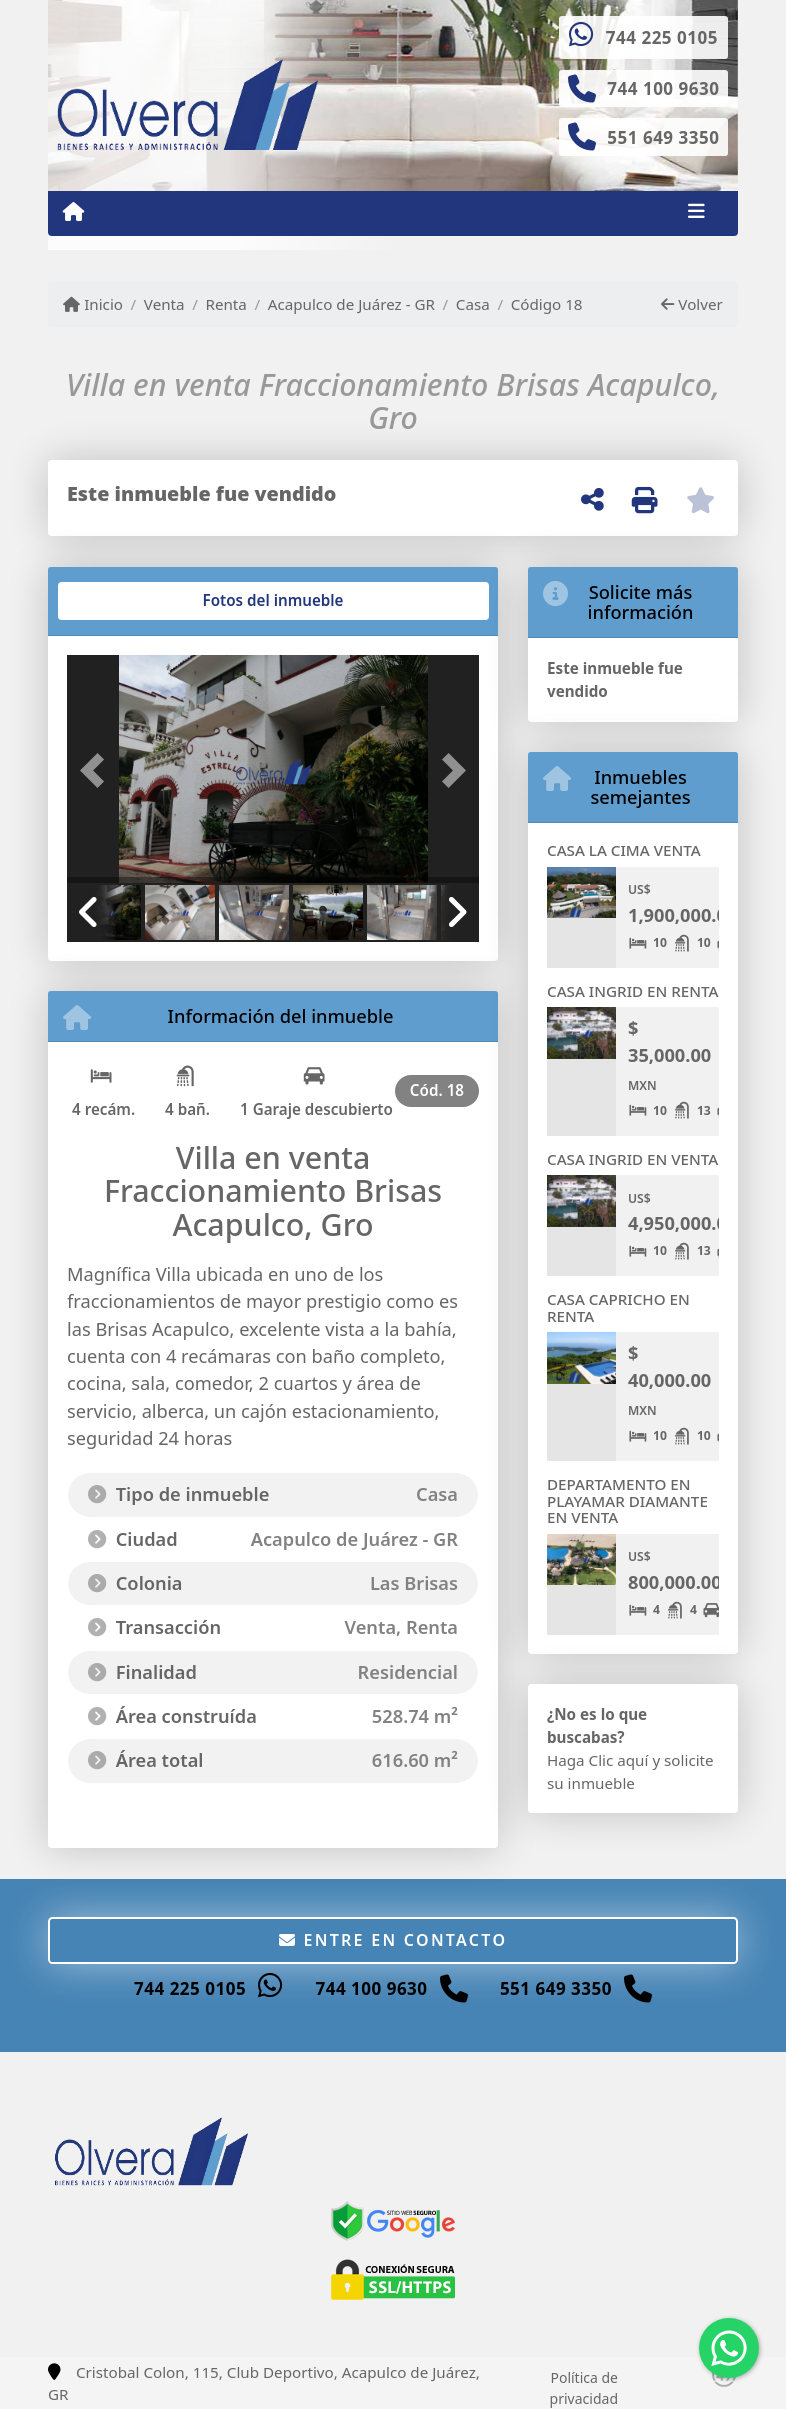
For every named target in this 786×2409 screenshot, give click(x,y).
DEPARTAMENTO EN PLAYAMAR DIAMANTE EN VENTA (627, 1500)
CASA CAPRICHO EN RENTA (618, 1307)
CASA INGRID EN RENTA (633, 991)
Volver (691, 304)
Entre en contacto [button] (393, 1940)
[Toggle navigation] (696, 213)
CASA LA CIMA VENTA (624, 850)
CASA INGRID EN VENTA (632, 1159)
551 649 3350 (663, 137)
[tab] (143, 601)
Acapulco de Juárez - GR (351, 304)
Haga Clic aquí (597, 1760)
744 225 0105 (662, 37)
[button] (98, 771)
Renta (225, 304)
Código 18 (547, 304)
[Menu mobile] (73, 212)
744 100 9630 (663, 88)
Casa (473, 304)
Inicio (93, 304)
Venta (164, 304)
